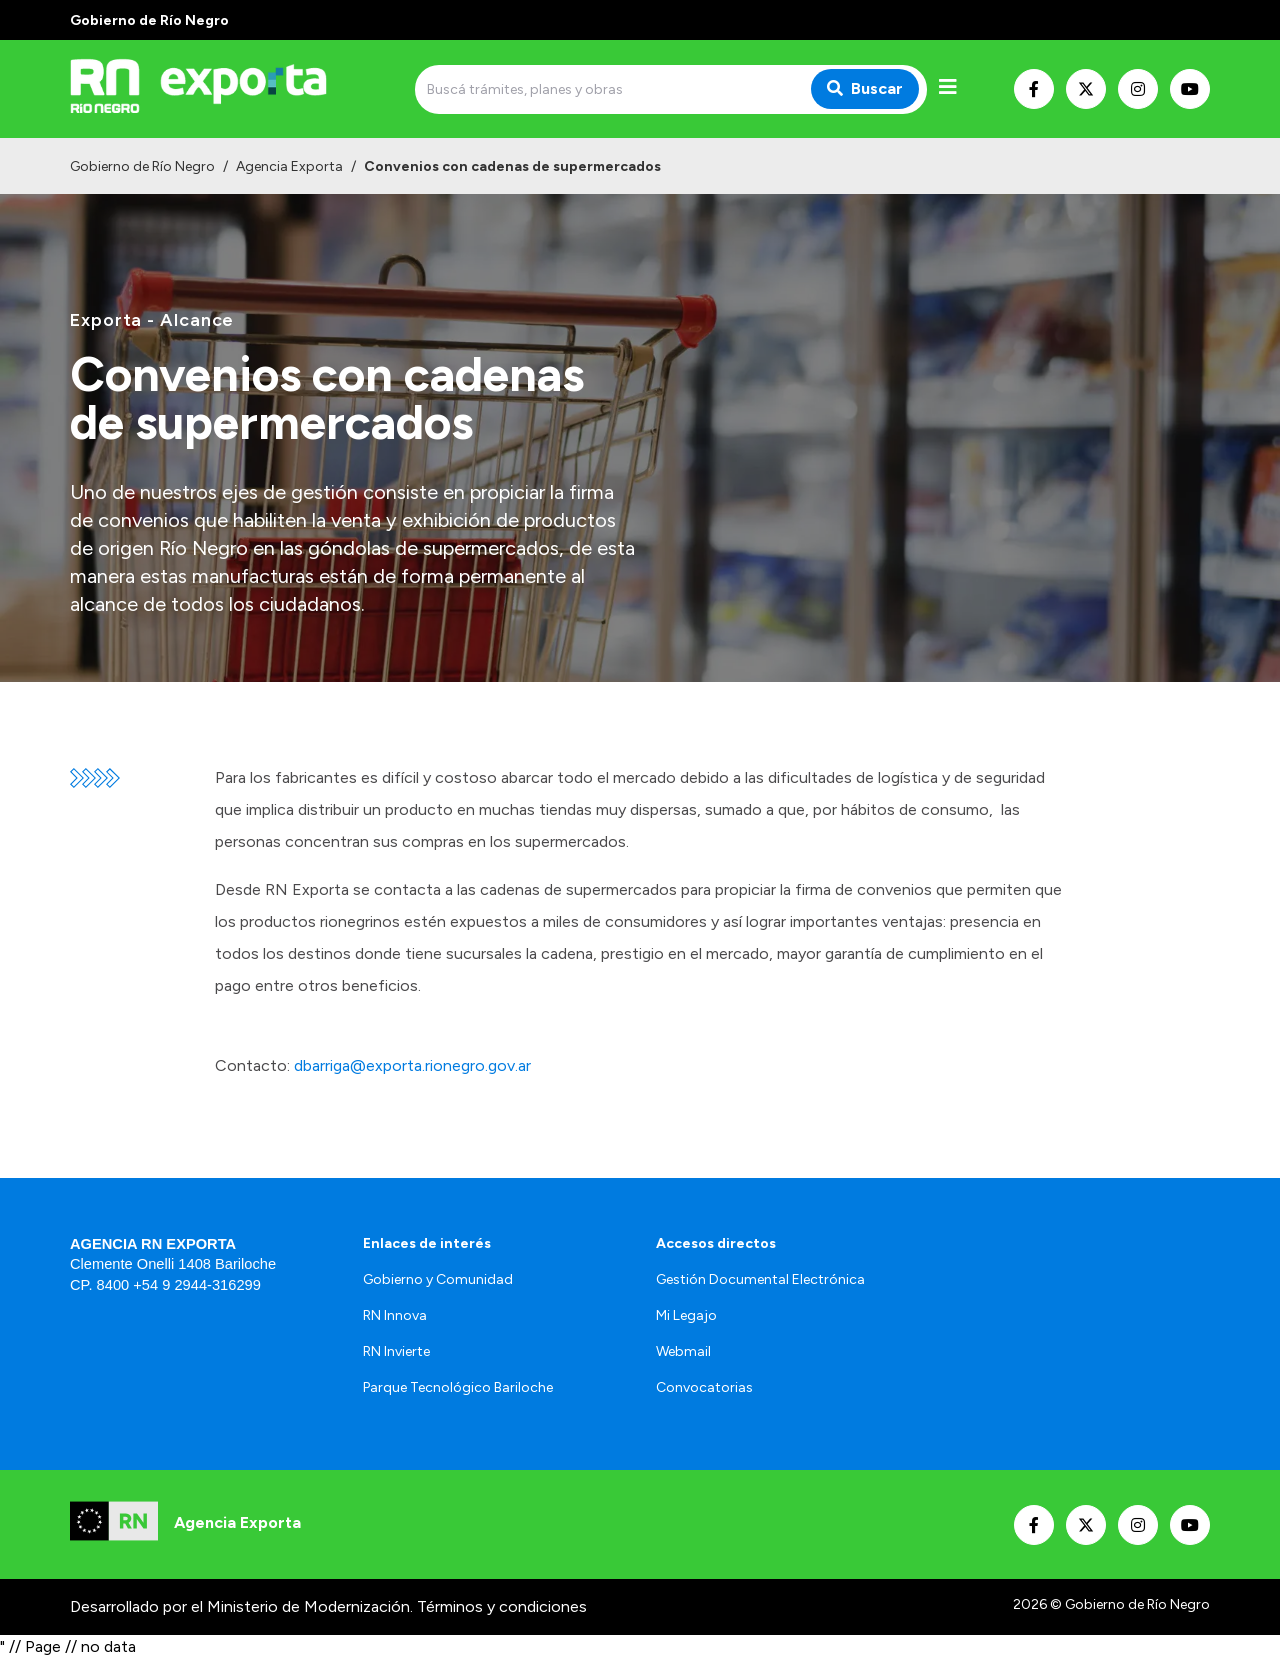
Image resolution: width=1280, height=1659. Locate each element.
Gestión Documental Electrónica (760, 1279)
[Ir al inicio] (214, 89)
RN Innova (395, 1315)
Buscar (865, 88)
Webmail (683, 1351)
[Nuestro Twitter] (1086, 89)
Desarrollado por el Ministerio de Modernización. (241, 1606)
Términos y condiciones (502, 1606)
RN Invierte (396, 1351)
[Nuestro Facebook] (1034, 89)
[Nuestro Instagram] (1138, 89)
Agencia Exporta (289, 166)
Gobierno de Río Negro (142, 166)
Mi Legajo (686, 1315)
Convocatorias (704, 1387)
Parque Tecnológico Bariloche (458, 1387)
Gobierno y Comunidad (438, 1279)
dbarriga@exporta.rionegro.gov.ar (412, 1065)
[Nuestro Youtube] (1190, 89)
